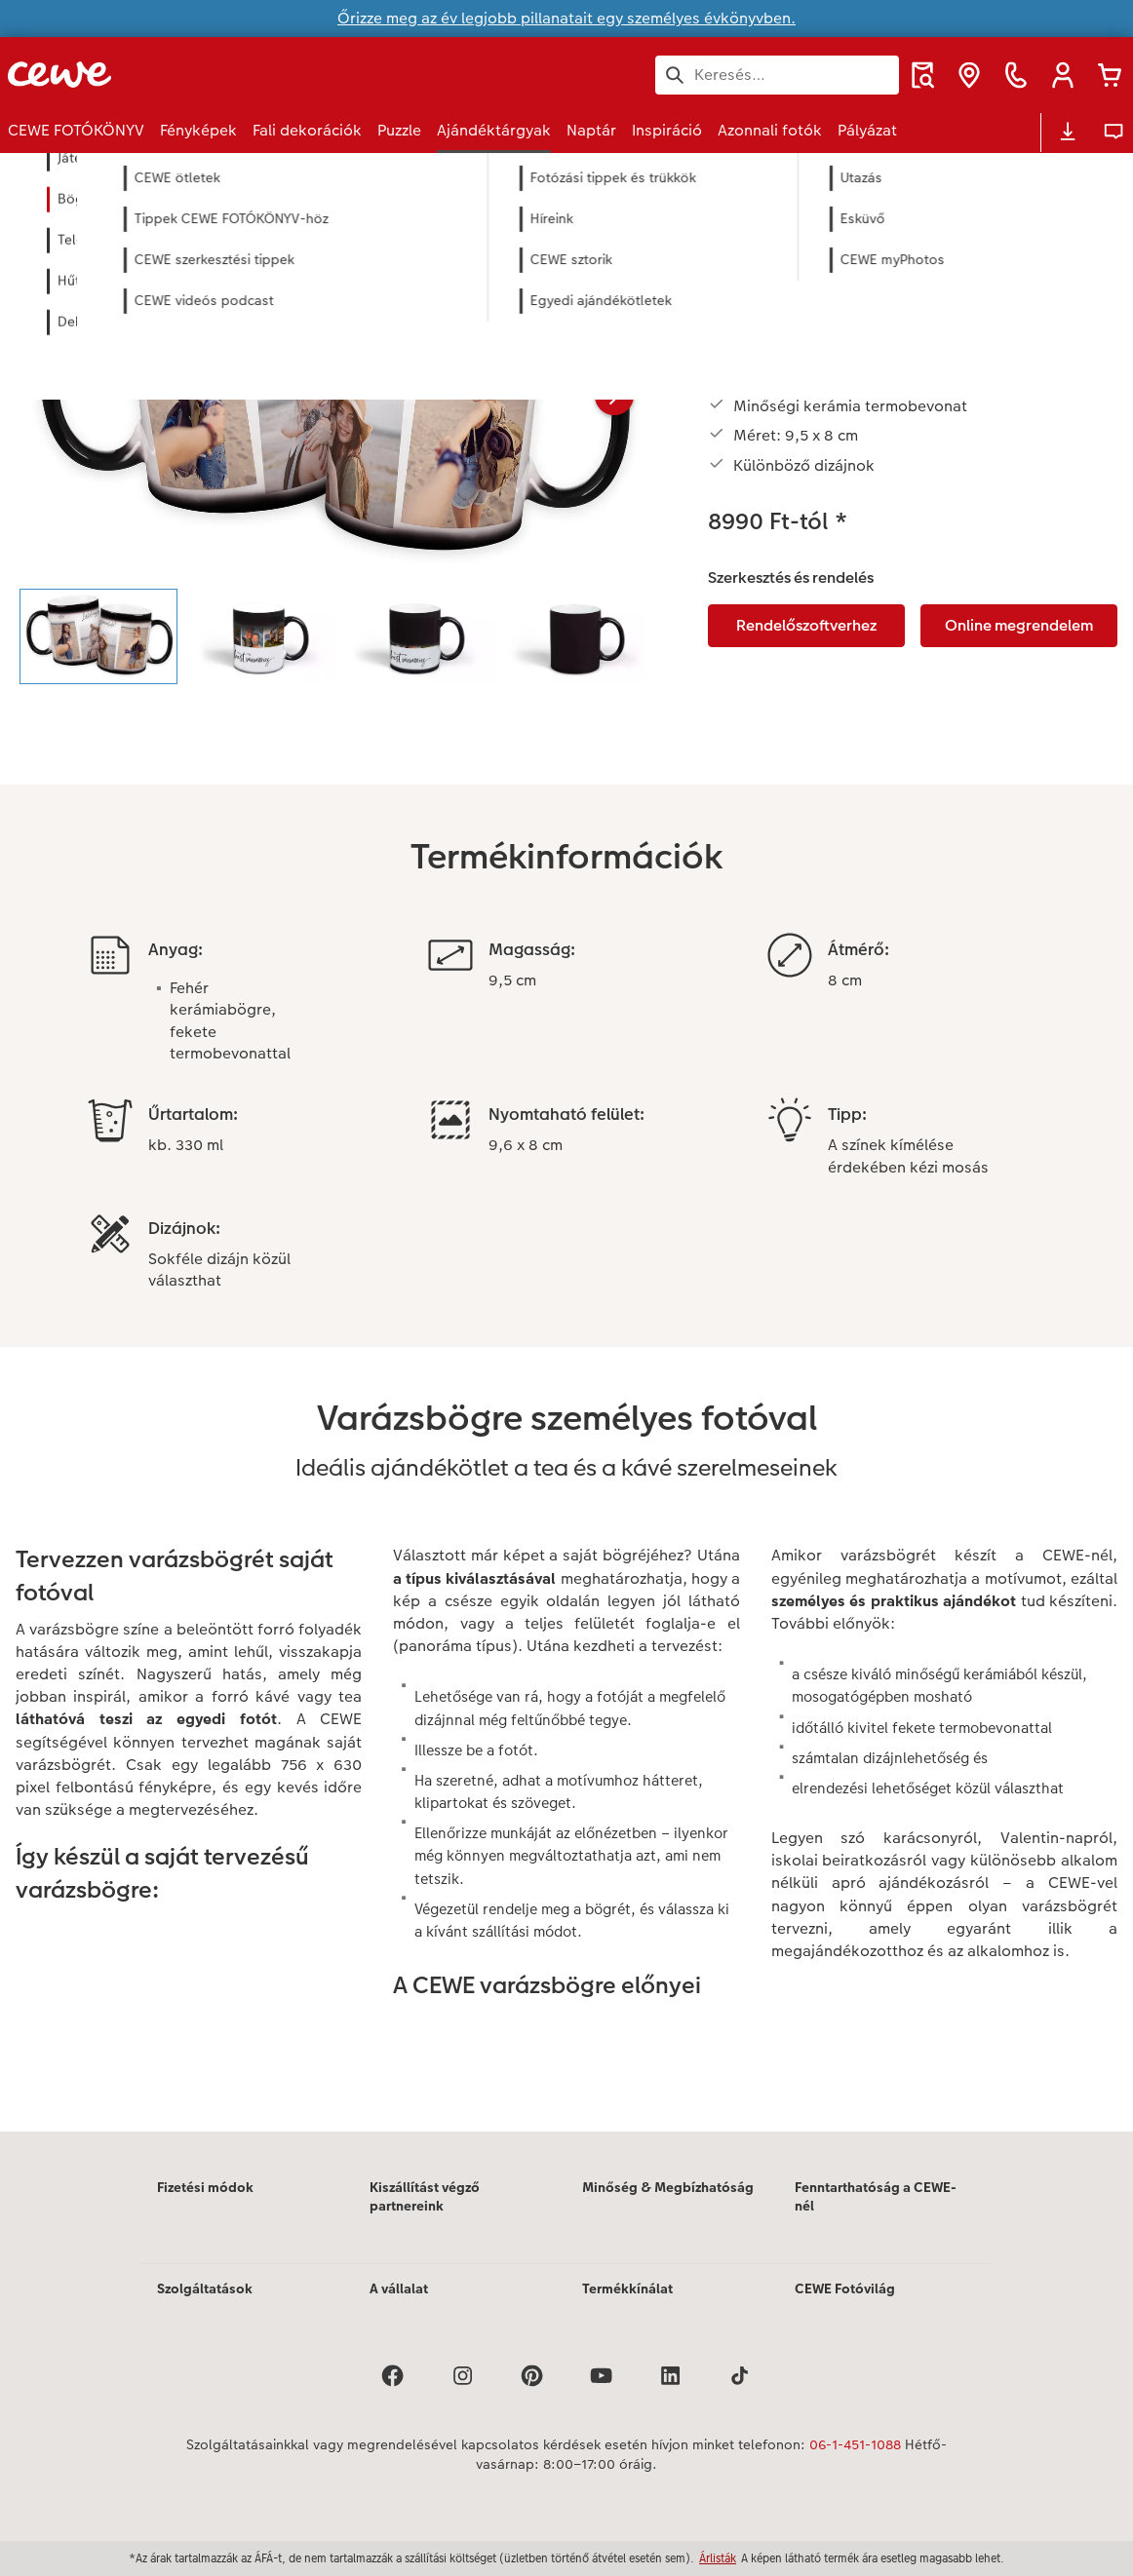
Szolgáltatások (205, 2288)
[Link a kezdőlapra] (199, 74)
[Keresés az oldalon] (777, 75)
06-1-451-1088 (855, 2444)
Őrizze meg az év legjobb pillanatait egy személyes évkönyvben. (566, 18)
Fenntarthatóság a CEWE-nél (876, 2196)
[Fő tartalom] (566, 1169)
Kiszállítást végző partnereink (425, 2196)
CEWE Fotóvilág (845, 2288)
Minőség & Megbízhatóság (668, 2187)
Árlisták (717, 2558)
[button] (1062, 75)
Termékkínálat (627, 2288)
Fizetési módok (205, 2187)
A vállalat (399, 2288)
